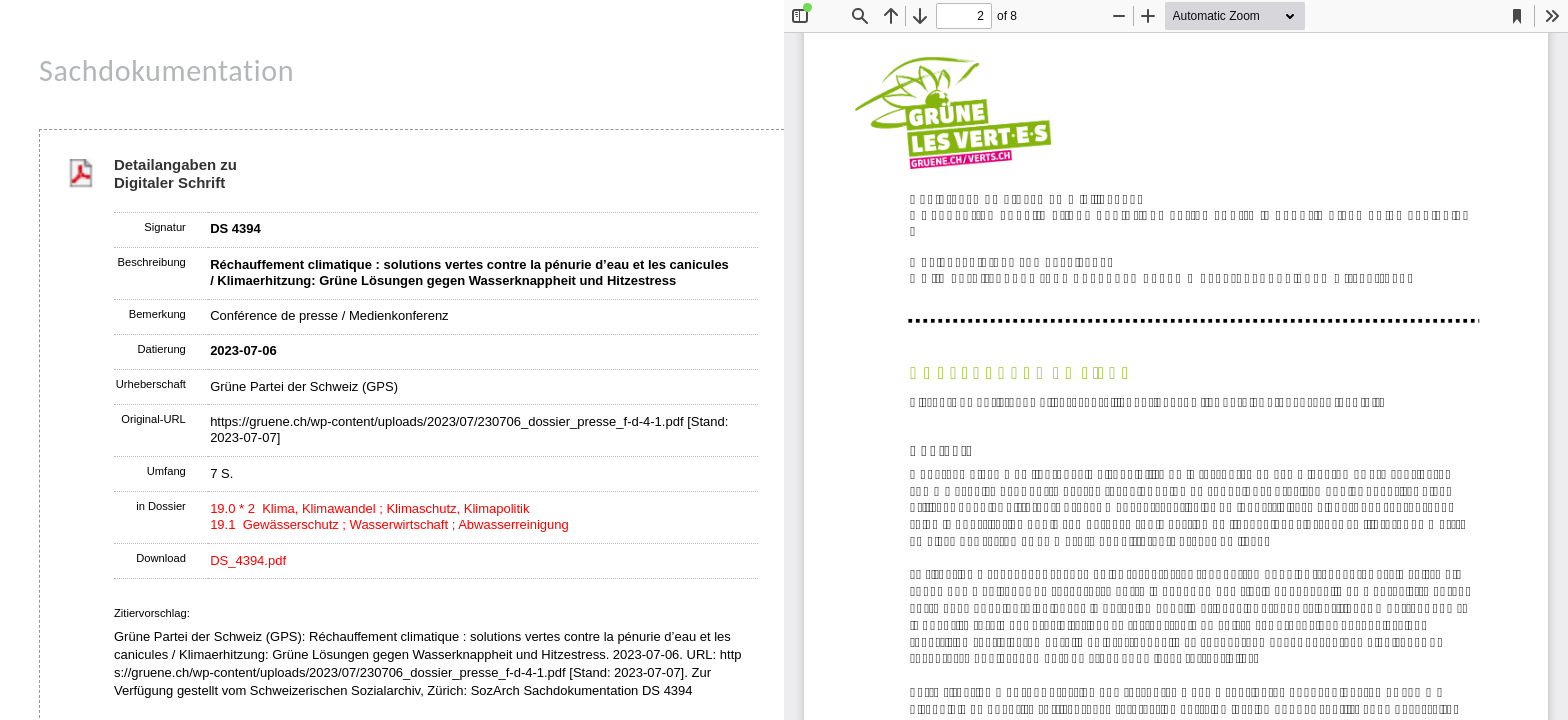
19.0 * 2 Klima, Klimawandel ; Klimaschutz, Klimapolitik (369, 508)
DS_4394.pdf (248, 560)
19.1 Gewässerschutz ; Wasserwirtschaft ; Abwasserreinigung (389, 524)
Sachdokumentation (166, 70)
